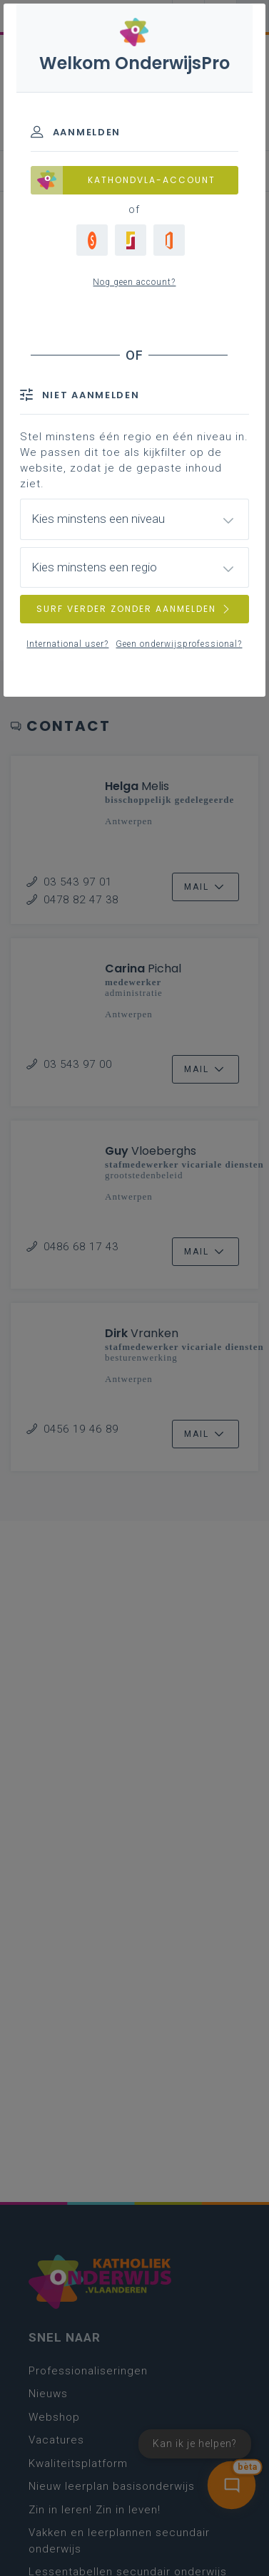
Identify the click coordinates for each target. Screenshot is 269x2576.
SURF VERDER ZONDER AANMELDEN (134, 609)
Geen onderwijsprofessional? (179, 644)
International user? (67, 644)
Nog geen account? (134, 282)
